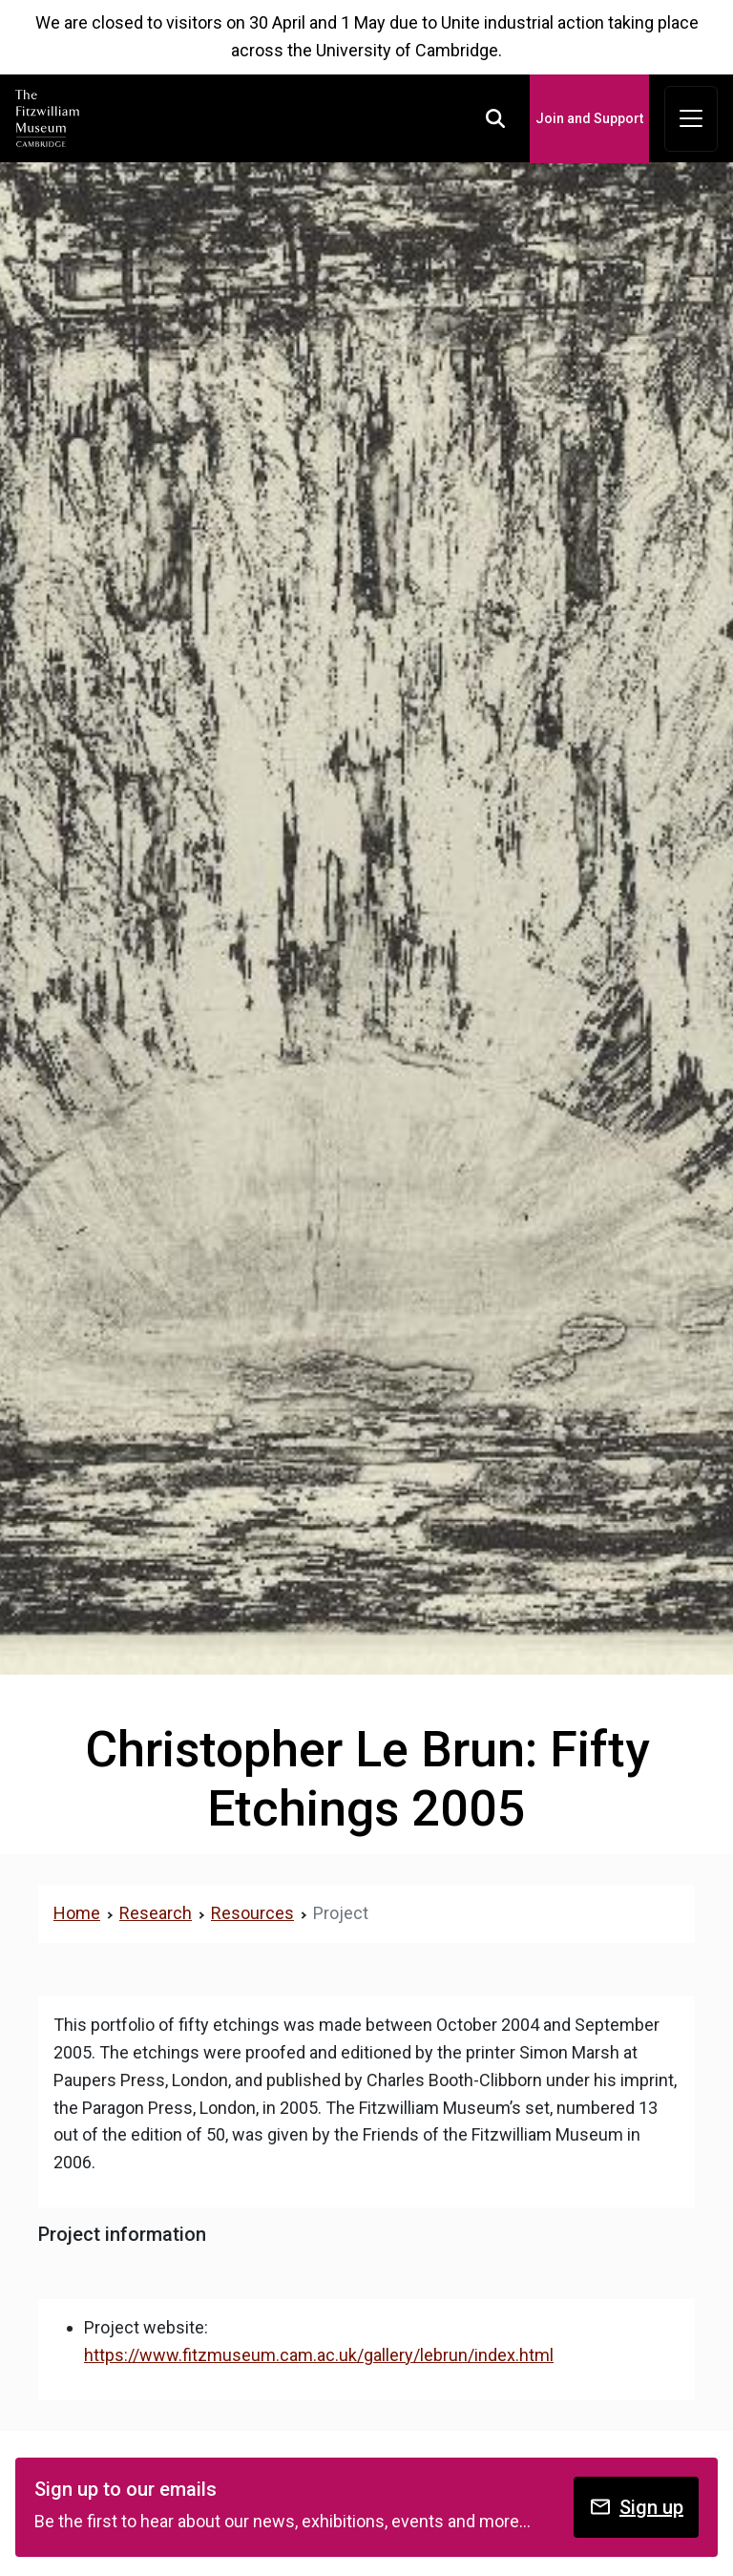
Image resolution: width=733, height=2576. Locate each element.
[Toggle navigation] (691, 119)
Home (76, 1913)
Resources (252, 1913)
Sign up (636, 2507)
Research (155, 1913)
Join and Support (589, 118)
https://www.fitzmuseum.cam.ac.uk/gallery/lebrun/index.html (319, 2355)
